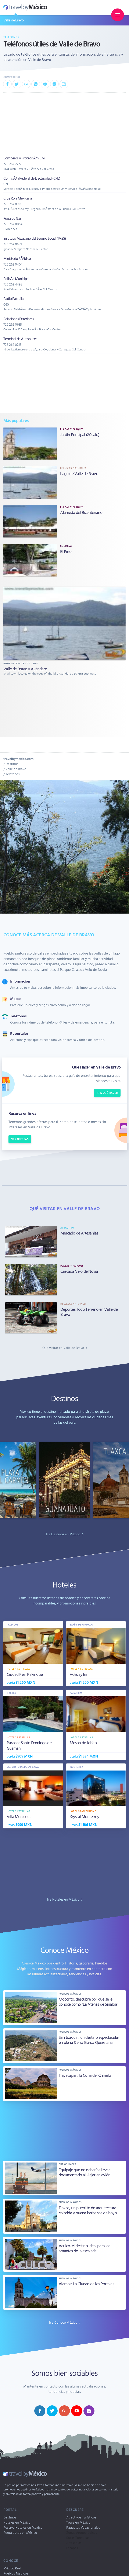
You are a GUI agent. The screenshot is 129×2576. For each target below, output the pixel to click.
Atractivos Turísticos (81, 2517)
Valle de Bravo (13, 20)
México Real (12, 2568)
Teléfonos (11, 37)
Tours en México (78, 2522)
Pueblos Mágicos (15, 2573)
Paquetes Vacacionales (83, 2527)
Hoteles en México (17, 2522)
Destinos (12, 763)
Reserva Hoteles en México (23, 2527)
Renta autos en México (20, 2532)
